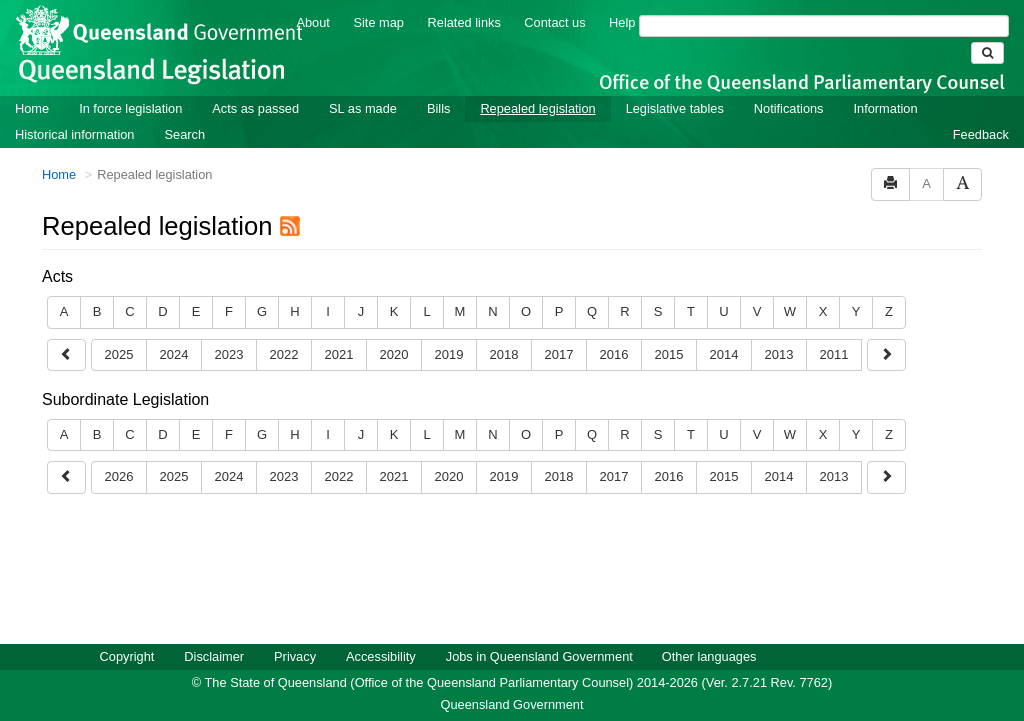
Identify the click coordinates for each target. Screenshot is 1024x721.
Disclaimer (214, 656)
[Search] (824, 26)
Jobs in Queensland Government (539, 656)
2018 (504, 354)
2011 (834, 354)
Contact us (554, 22)
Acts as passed (255, 108)
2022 (284, 354)
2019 (449, 354)
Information (886, 108)
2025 (119, 354)
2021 (339, 354)
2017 (559, 354)
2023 (229, 354)
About (312, 22)
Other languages (709, 656)
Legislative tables (675, 108)
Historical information (74, 134)
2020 (394, 354)
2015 (669, 354)
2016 (614, 354)
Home (32, 108)
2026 (119, 476)
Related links (464, 22)
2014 (724, 354)
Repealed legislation (537, 108)
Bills (438, 108)
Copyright (127, 656)
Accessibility (381, 656)
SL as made (363, 108)
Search (184, 134)
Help (622, 22)
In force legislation (130, 108)
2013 (779, 354)
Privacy (295, 656)
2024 (174, 354)
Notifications (789, 108)
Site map (378, 22)
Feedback (981, 134)
